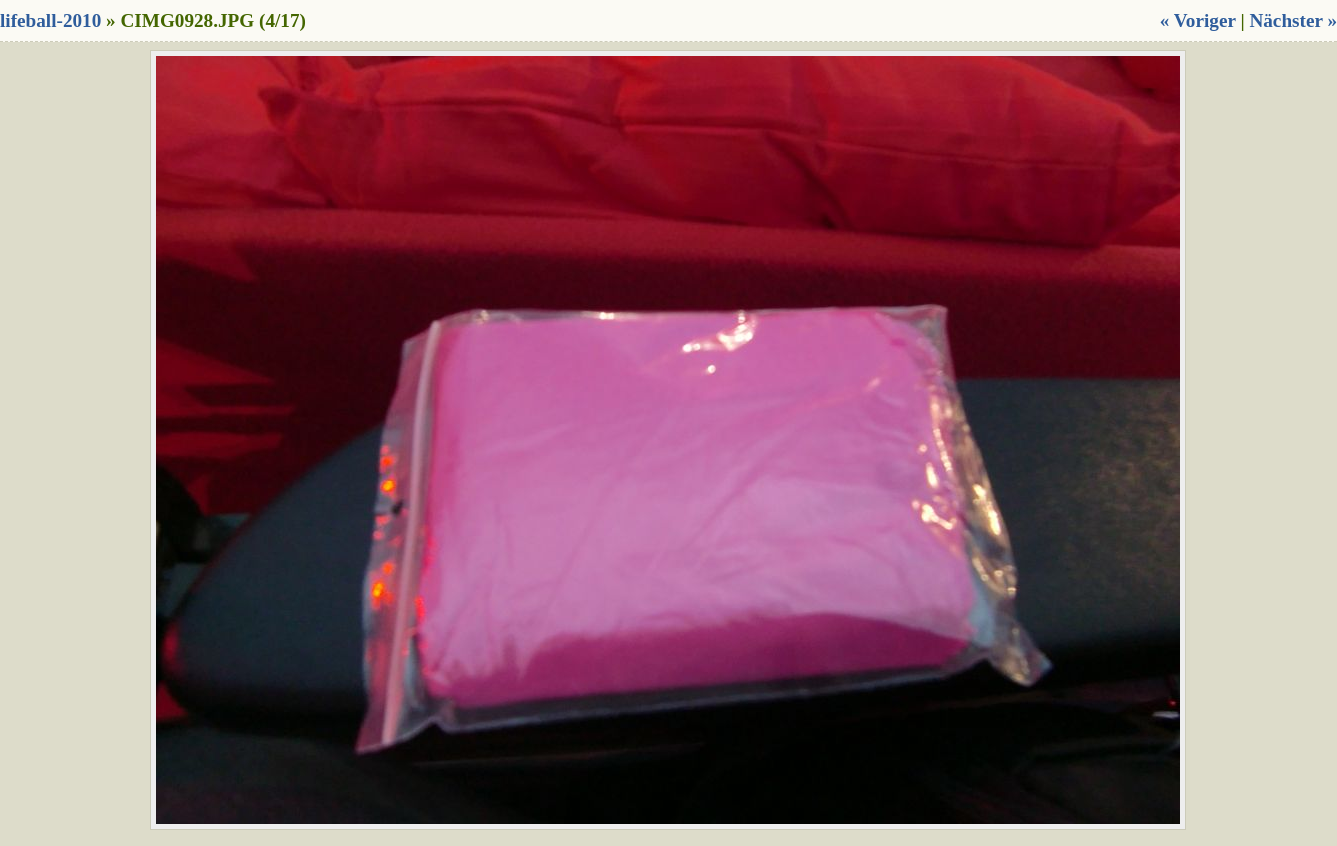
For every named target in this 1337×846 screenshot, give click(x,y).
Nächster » (1293, 20)
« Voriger (1198, 20)
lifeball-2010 (50, 20)
